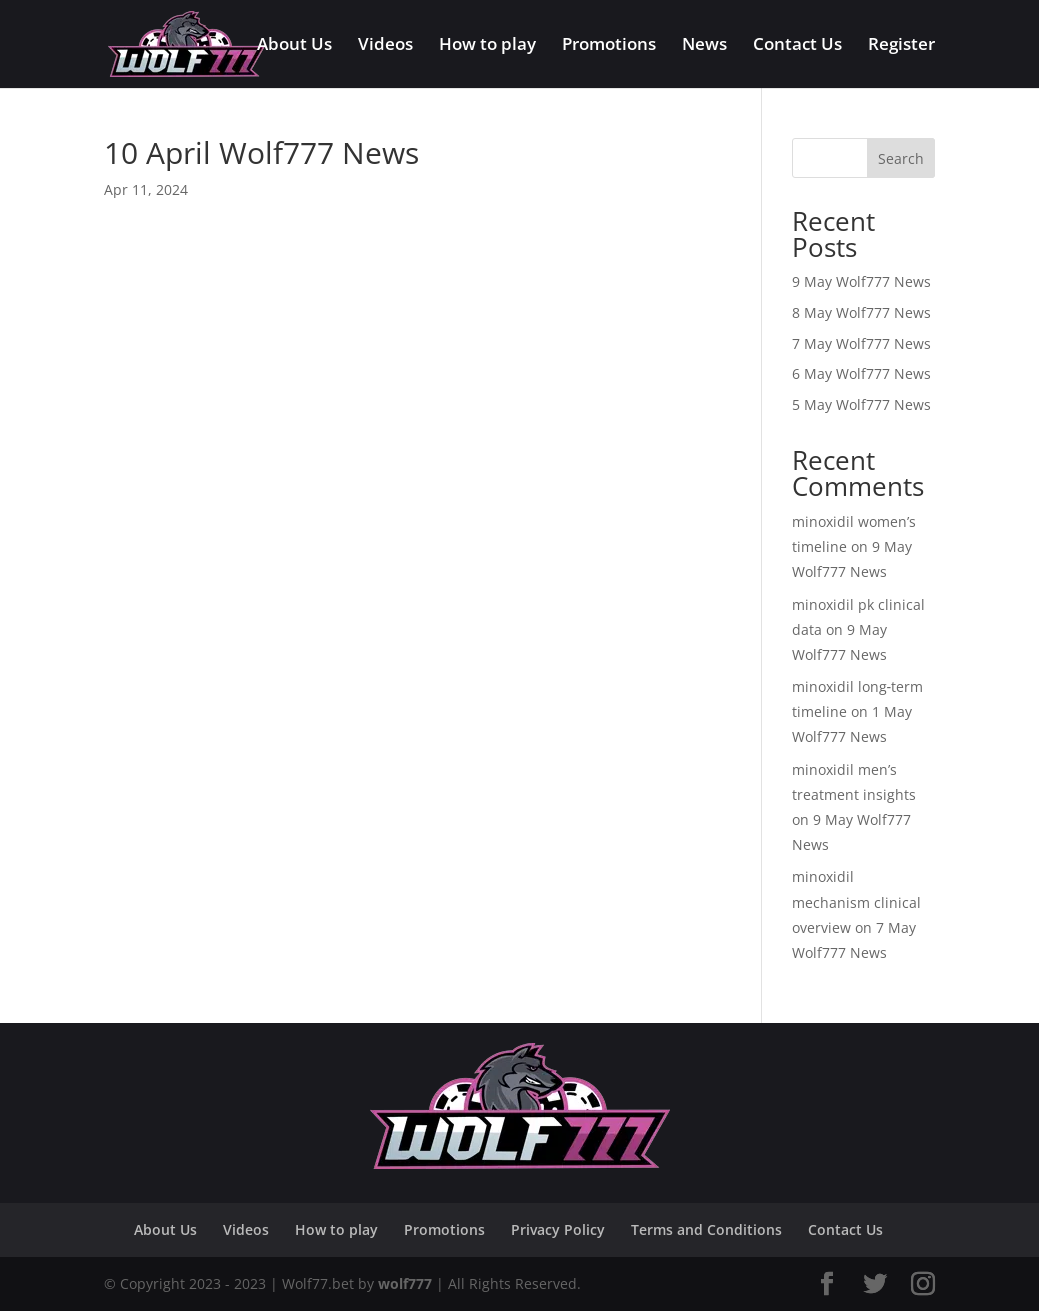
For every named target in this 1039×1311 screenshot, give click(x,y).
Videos (385, 46)
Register (901, 46)
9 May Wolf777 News (861, 281)
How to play (487, 46)
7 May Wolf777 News (861, 343)
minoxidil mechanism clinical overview (856, 901)
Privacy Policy (558, 1229)
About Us (294, 46)
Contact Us (797, 46)
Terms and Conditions (706, 1229)
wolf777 (405, 1283)
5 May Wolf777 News (861, 404)
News (704, 46)
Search (901, 158)
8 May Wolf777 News (861, 312)
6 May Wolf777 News (861, 373)
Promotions (609, 46)
